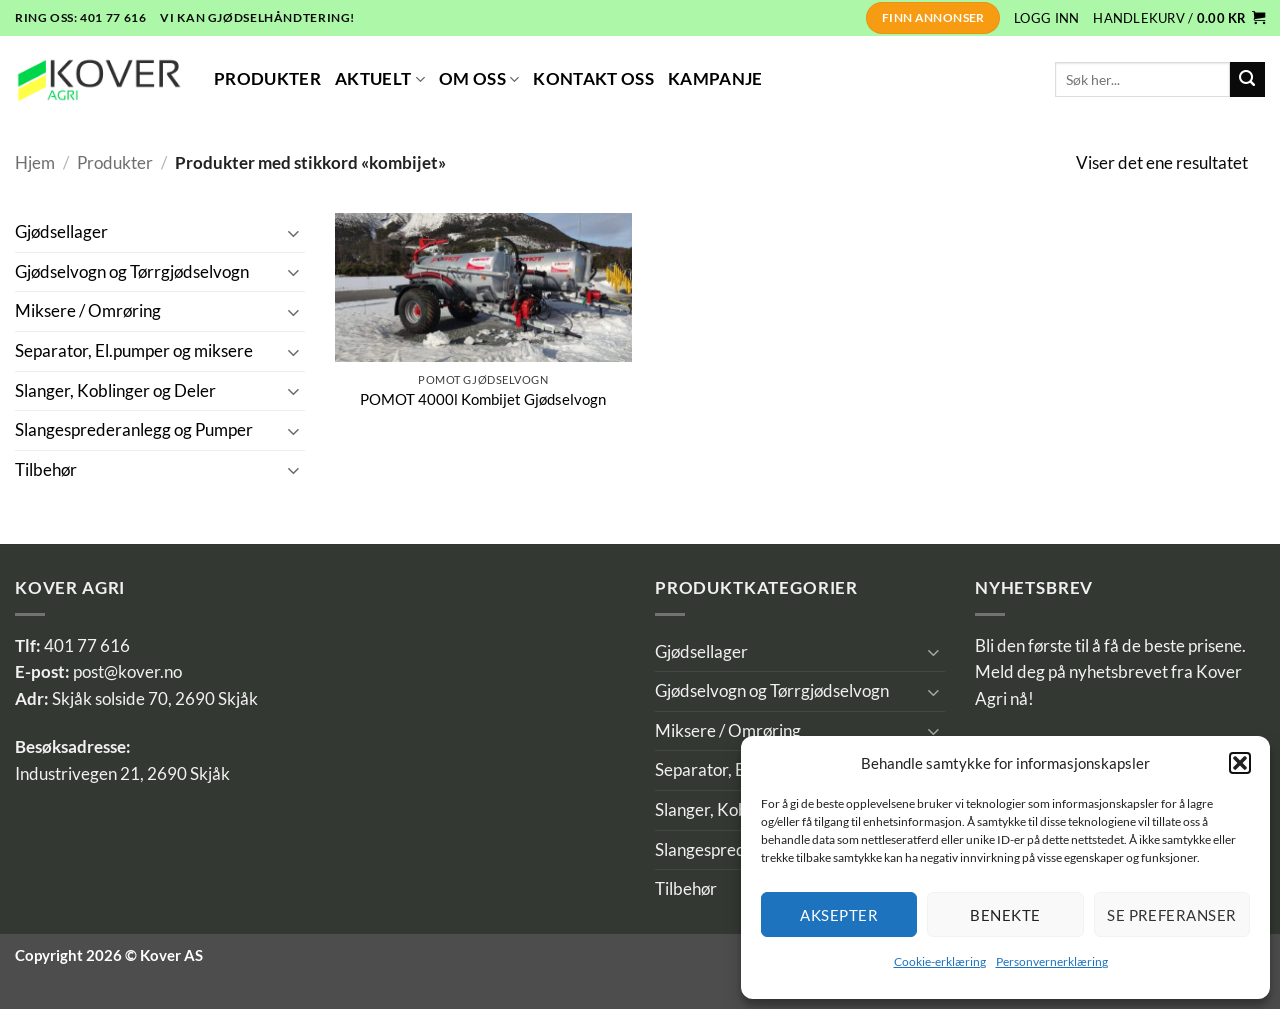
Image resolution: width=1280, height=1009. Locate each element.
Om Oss (479, 79)
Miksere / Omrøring (88, 311)
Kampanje (715, 79)
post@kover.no (127, 672)
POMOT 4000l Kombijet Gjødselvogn (483, 399)
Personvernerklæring (1052, 961)
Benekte (1005, 915)
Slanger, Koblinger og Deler (115, 391)
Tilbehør (46, 470)
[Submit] (1247, 79)
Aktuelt (380, 79)
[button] (1240, 763)
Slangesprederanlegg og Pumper (134, 430)
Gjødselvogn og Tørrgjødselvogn (132, 272)
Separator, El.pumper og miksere (134, 351)
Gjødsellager (61, 232)
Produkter (267, 79)
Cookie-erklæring (940, 961)
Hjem (35, 163)
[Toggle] (293, 232)
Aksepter (839, 915)
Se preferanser (1171, 915)
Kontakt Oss (593, 79)
